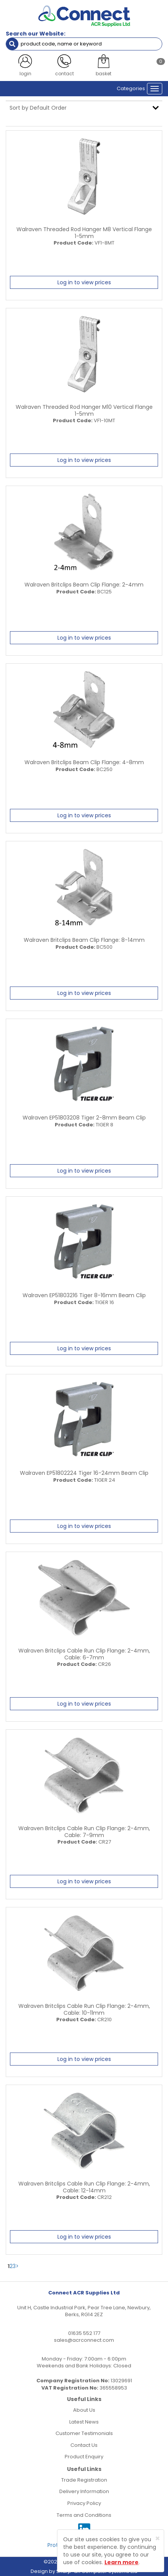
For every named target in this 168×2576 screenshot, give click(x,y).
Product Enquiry (84, 2456)
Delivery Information (84, 2491)
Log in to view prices (84, 282)
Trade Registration (84, 2480)
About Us (84, 2410)
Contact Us (84, 2445)
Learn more (121, 2562)
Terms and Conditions (84, 2515)
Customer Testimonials (84, 2433)
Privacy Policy (84, 2503)
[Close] (157, 2538)
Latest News (84, 2421)
